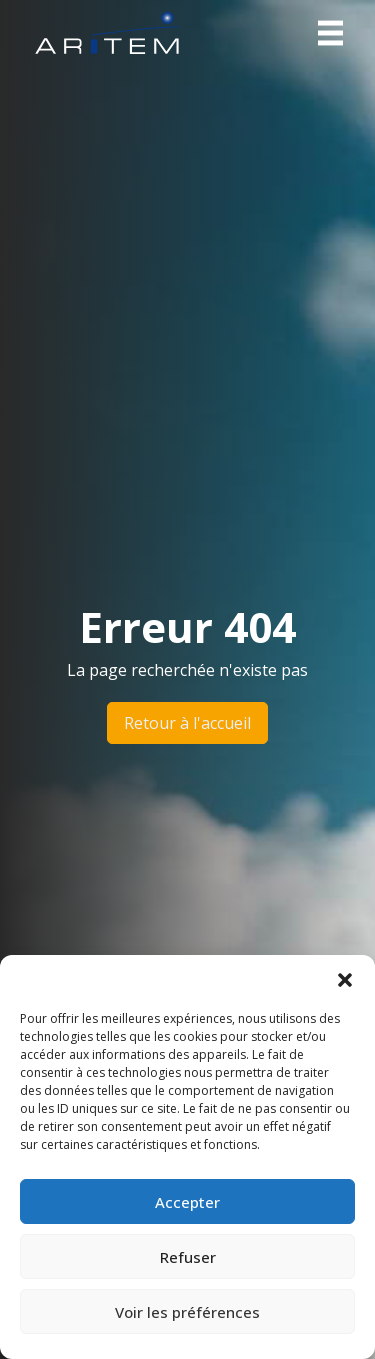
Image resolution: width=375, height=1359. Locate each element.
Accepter (187, 1202)
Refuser (188, 1257)
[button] (345, 980)
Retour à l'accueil (187, 723)
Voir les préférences (187, 1312)
